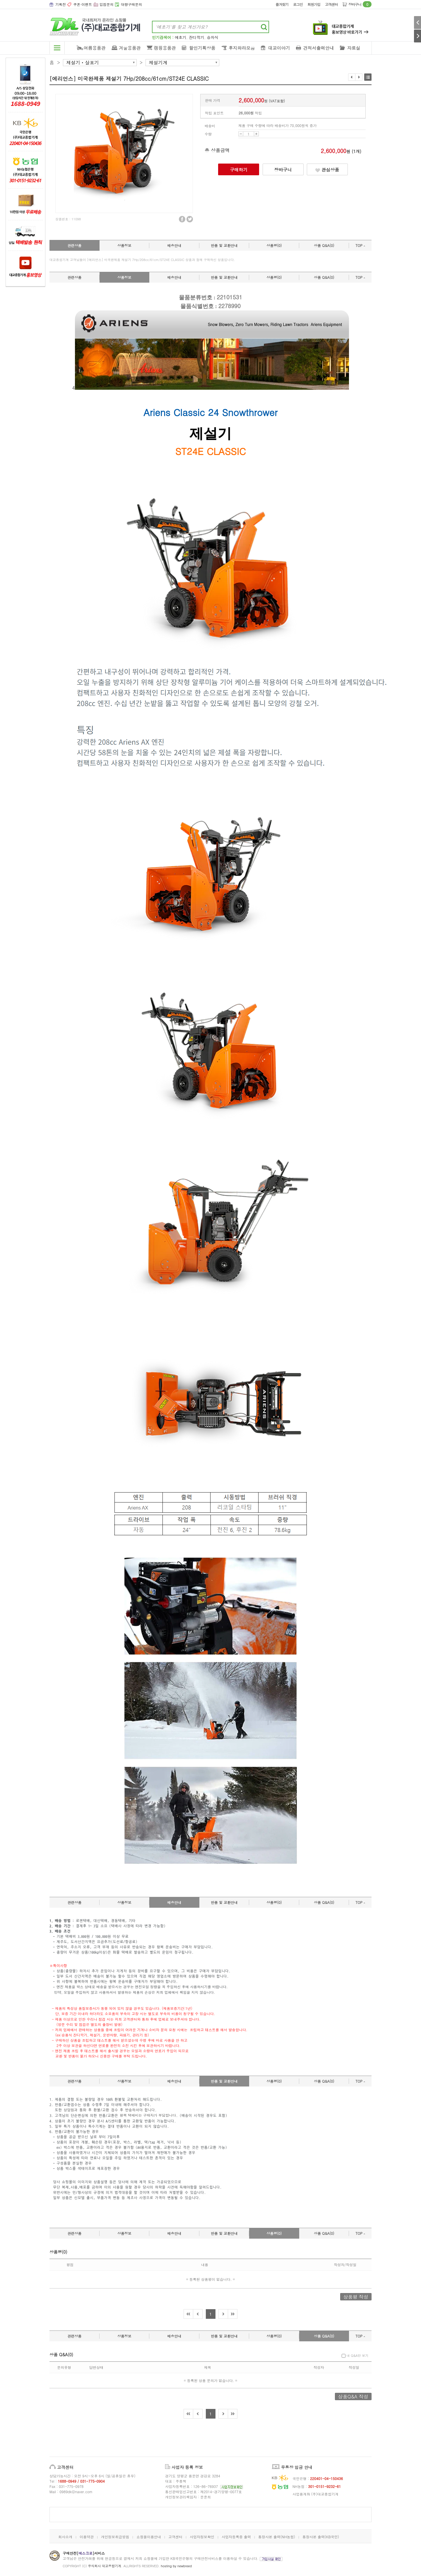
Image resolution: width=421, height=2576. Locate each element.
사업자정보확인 (202, 2536)
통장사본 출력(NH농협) (276, 2536)
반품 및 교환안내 (224, 245)
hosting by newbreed (176, 2566)
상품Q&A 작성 (353, 2396)
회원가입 (313, 4)
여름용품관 (95, 48)
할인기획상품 (202, 48)
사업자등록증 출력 (236, 2536)
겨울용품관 (130, 48)
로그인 (298, 4)
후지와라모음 (242, 48)
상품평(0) (274, 245)
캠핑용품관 (165, 48)
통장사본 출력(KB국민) (320, 2536)
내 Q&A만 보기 (355, 2355)
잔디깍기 (196, 37)
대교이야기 (279, 48)
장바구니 (360, 4)
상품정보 (124, 245)
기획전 (60, 4)
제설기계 (158, 62)
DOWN (240, 133)
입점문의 (107, 4)
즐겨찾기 (281, 4)
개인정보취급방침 (115, 2536)
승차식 (212, 37)
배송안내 (174, 245)
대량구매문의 (131, 4)
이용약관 (87, 2536)
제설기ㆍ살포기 (82, 62)
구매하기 (238, 169)
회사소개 (65, 2536)
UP (256, 133)
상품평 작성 (355, 2296)
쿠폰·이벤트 (82, 4)
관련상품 (74, 245)
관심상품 (327, 169)
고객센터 (331, 4)
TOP (360, 245)
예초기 (180, 37)
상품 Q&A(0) (324, 245)
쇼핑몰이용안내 (148, 2536)
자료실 (353, 48)
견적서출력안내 (318, 48)
